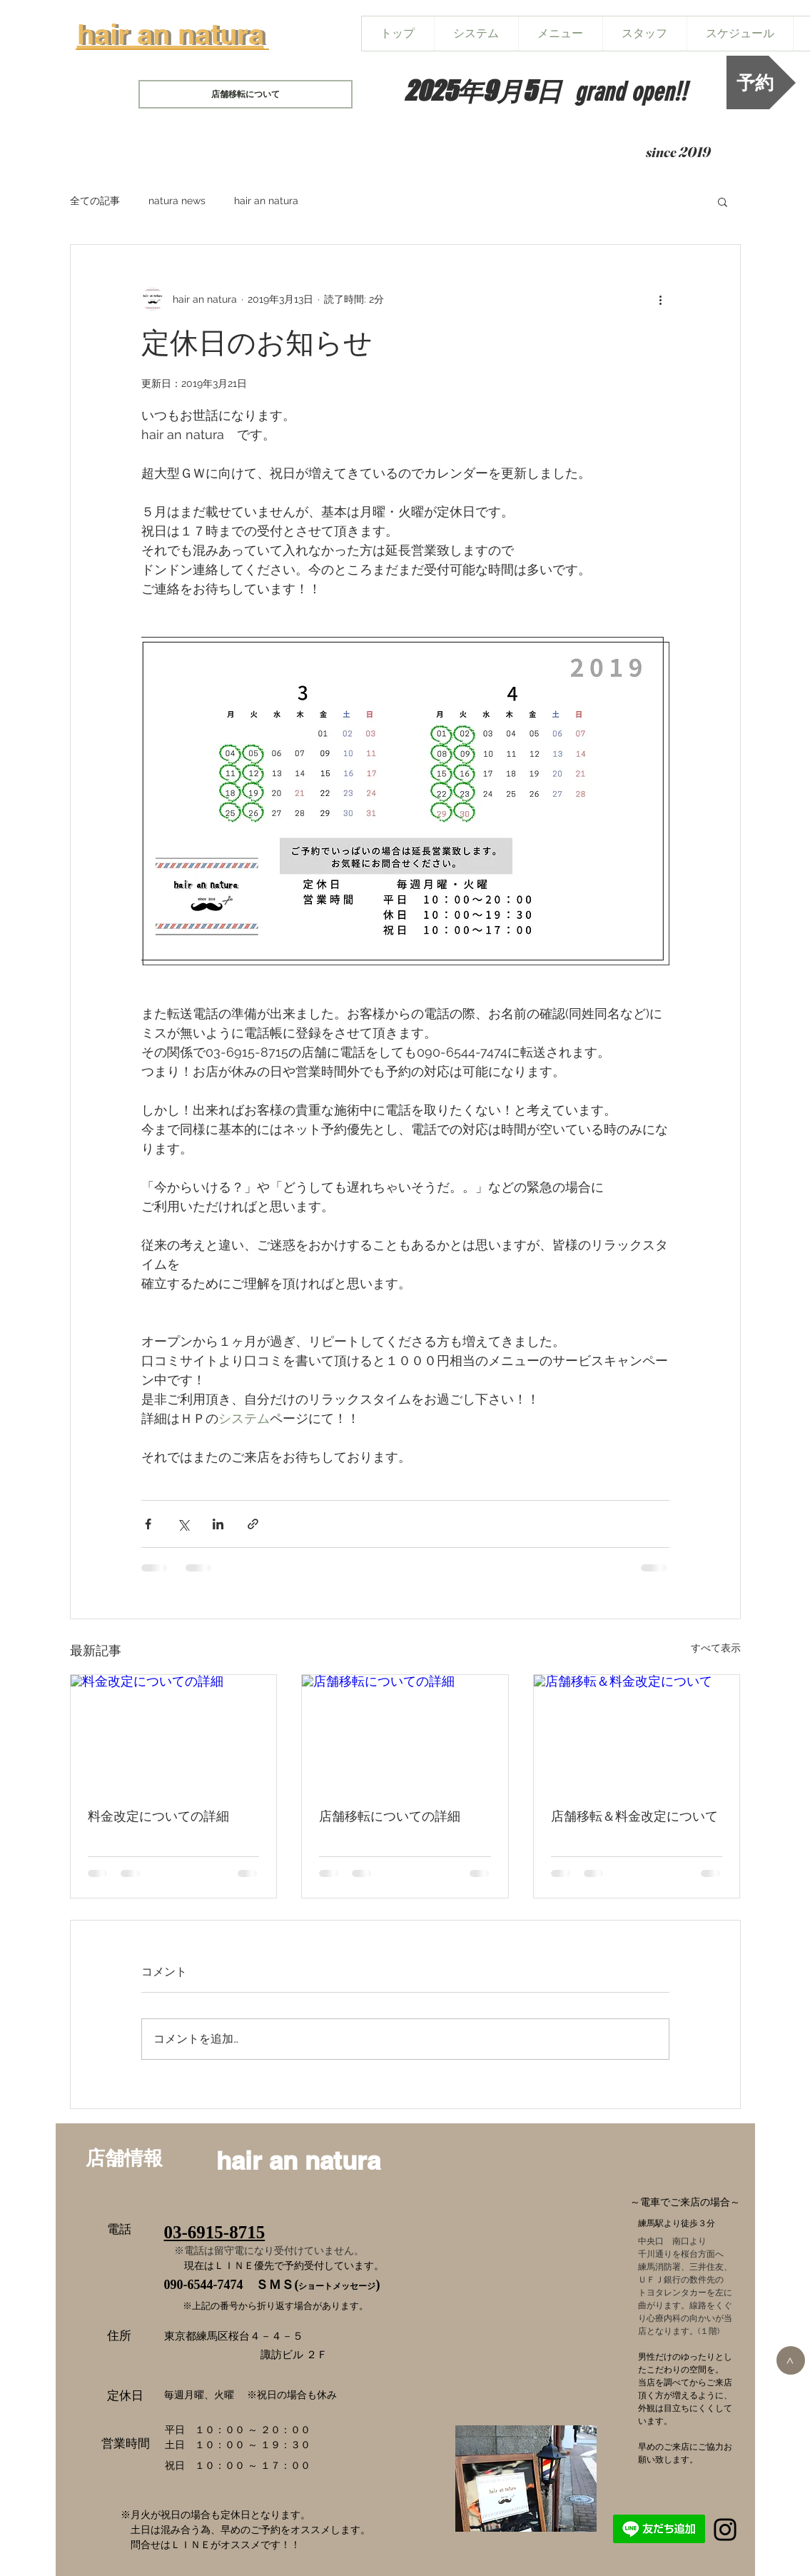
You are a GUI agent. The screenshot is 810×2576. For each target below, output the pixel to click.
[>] (790, 2360)
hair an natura (266, 200)
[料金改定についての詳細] (174, 1733)
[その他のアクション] (660, 299)
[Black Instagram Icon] (725, 2530)
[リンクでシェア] (253, 1524)
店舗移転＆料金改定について (634, 1816)
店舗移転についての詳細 (389, 1816)
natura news (177, 200)
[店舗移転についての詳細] (405, 1733)
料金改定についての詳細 (158, 1816)
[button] (722, 201)
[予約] (761, 82)
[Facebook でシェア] (148, 1524)
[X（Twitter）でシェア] (183, 1524)
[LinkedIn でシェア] (218, 1524)
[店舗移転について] (245, 94)
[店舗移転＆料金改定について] (637, 1733)
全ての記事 (95, 200)
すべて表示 (716, 1648)
